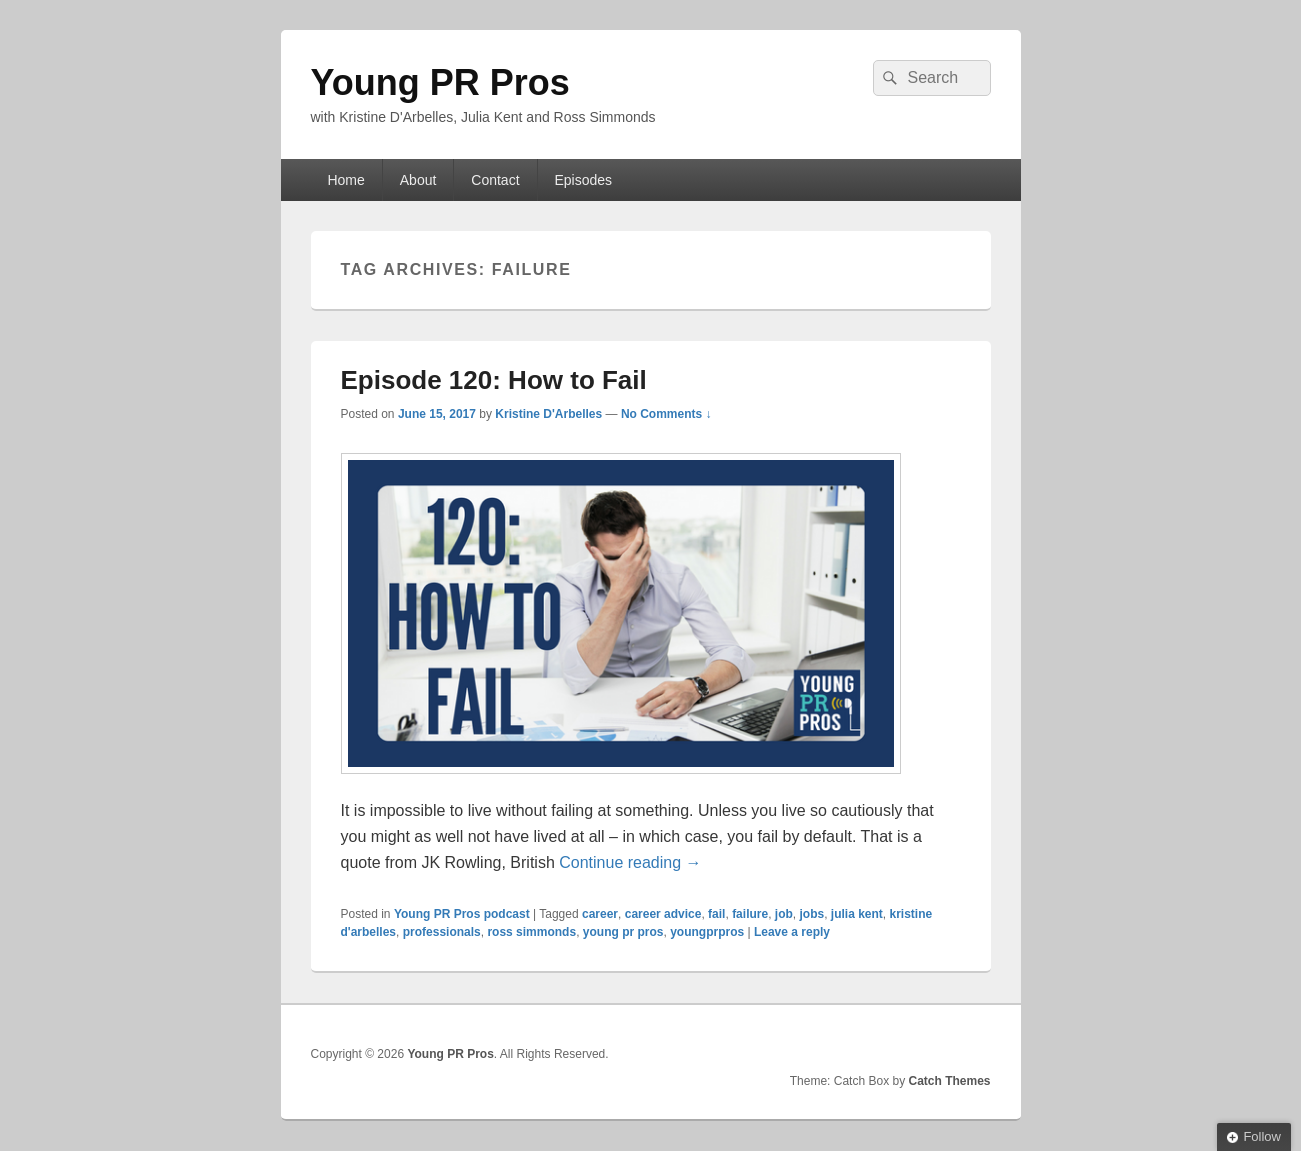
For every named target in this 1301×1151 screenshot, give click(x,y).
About (418, 180)
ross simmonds (531, 932)
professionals (442, 932)
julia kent (857, 914)
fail (716, 914)
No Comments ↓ (666, 414)
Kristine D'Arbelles (548, 414)
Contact (495, 180)
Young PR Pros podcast (462, 914)
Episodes (583, 180)
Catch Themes (949, 1081)
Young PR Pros (440, 82)
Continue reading (630, 862)
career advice (663, 914)
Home (345, 180)
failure (750, 914)
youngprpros (707, 932)
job (784, 914)
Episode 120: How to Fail (494, 380)
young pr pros (623, 932)
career (600, 914)
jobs (811, 914)
